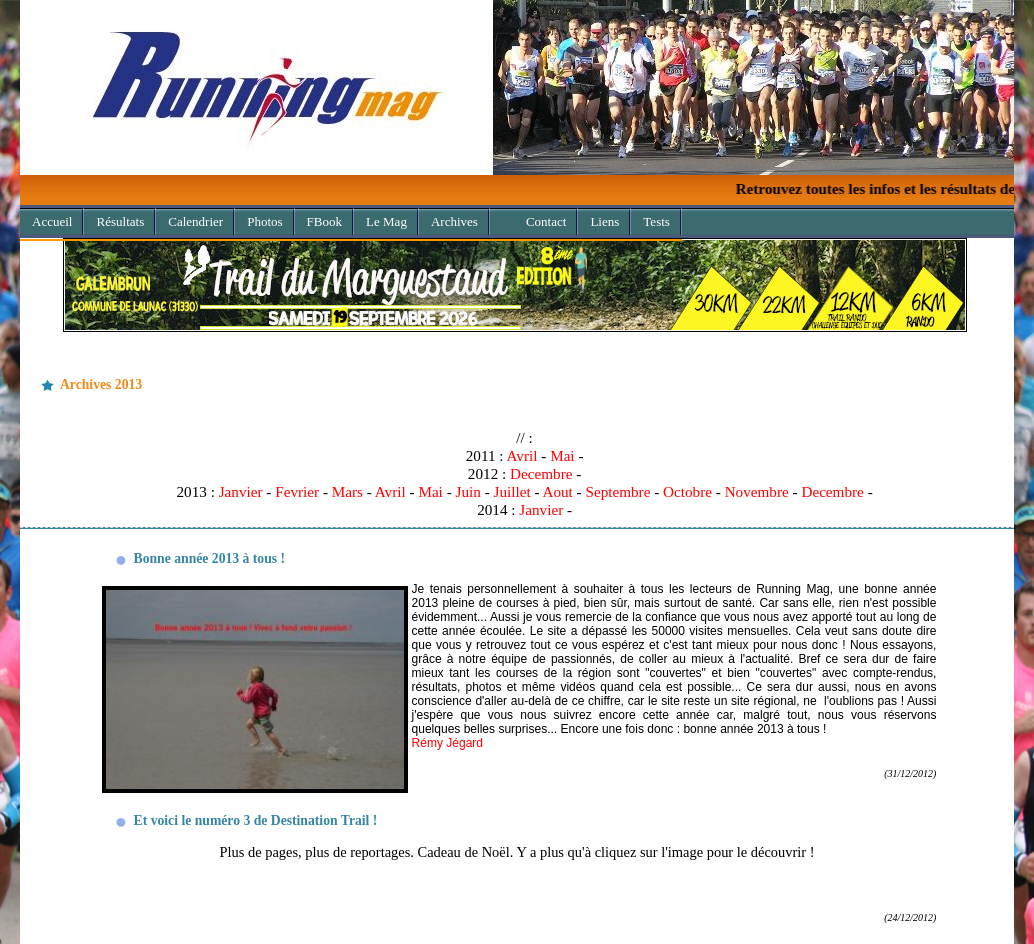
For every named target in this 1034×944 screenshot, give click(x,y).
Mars (347, 491)
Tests (656, 221)
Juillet (511, 491)
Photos (264, 221)
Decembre (541, 473)
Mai (562, 455)
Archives (448, 218)
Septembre (617, 491)
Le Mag (386, 221)
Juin (468, 491)
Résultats (120, 221)
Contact (546, 221)
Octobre (687, 491)
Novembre (757, 491)
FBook (324, 221)
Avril (522, 455)
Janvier (241, 491)
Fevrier (297, 491)
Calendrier (195, 221)
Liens (604, 221)
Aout (557, 491)
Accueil (52, 221)
